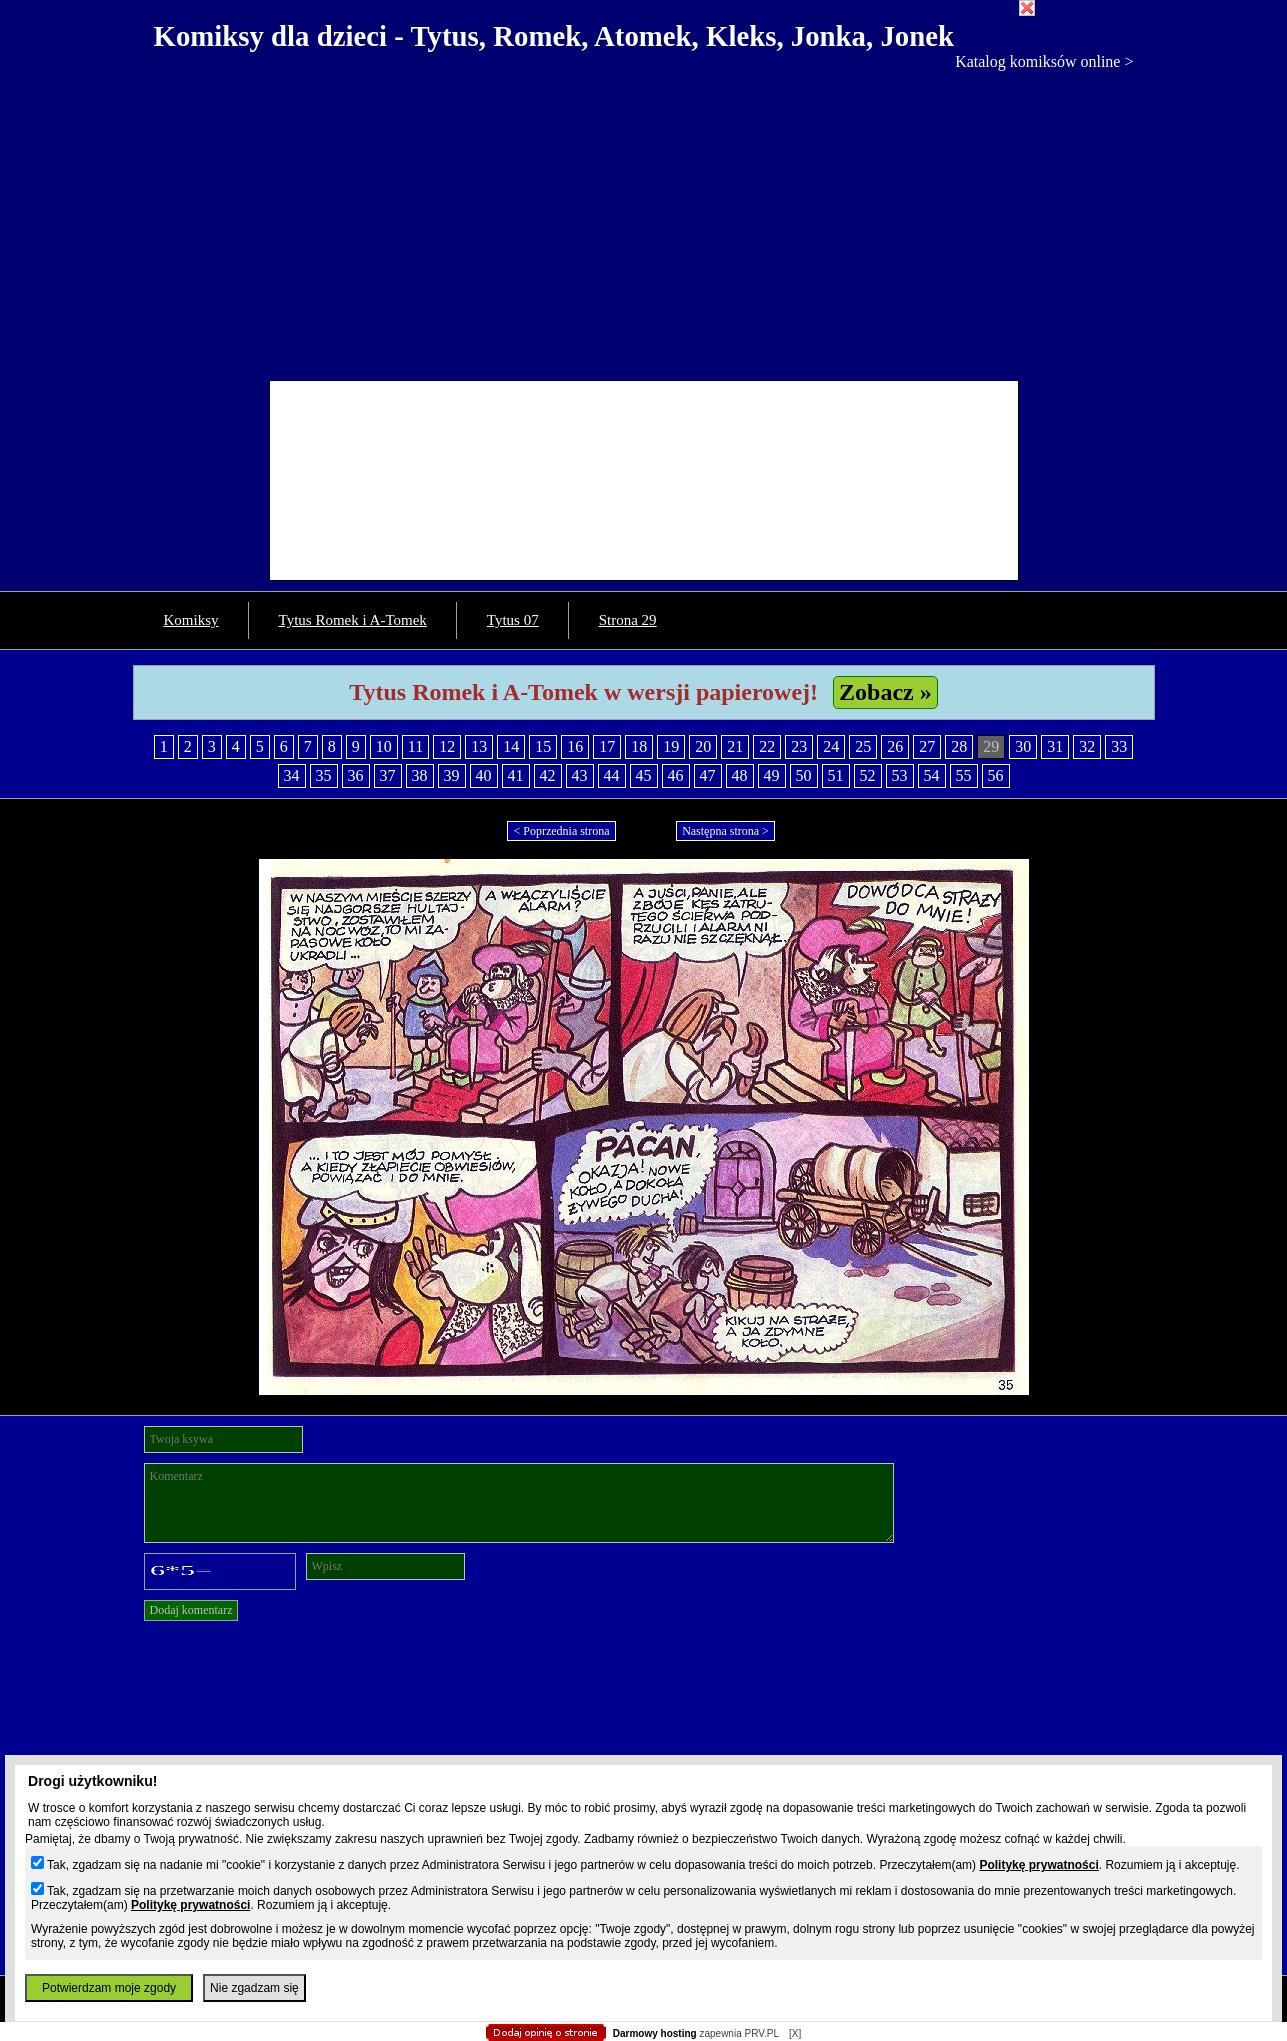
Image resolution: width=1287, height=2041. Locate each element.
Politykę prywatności (1038, 1865)
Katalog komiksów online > (1044, 61)
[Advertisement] (644, 221)
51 (836, 775)
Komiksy (191, 620)
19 (671, 746)
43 (580, 775)
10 (384, 746)
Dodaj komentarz (191, 1610)
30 (1023, 746)
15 (543, 746)
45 (644, 775)
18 (639, 746)
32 (1087, 746)
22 (767, 746)
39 (452, 775)
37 (388, 775)
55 (964, 775)
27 (927, 746)
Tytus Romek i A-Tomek (353, 620)
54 (932, 775)
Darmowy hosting (655, 2033)
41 (516, 775)
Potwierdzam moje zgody (109, 1988)
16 (575, 746)
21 (735, 746)
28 (959, 746)
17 (607, 746)
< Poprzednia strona (561, 831)
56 (996, 775)
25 (863, 746)
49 (772, 775)
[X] (795, 2033)
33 (1119, 746)
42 (548, 775)
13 (479, 746)
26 (895, 746)
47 (708, 775)
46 (676, 775)
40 (484, 775)
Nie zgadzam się (254, 1988)
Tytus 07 (513, 620)
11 (415, 746)
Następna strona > (725, 831)
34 (292, 775)
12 (447, 746)
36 (356, 775)
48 (740, 775)
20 (703, 746)
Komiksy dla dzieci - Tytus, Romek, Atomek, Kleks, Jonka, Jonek (554, 36)
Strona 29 (628, 620)
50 (804, 775)
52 (868, 775)
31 (1055, 746)
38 (420, 775)
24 (831, 746)
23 (799, 746)
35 (324, 775)
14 (511, 746)
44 (612, 775)
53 (900, 775)
